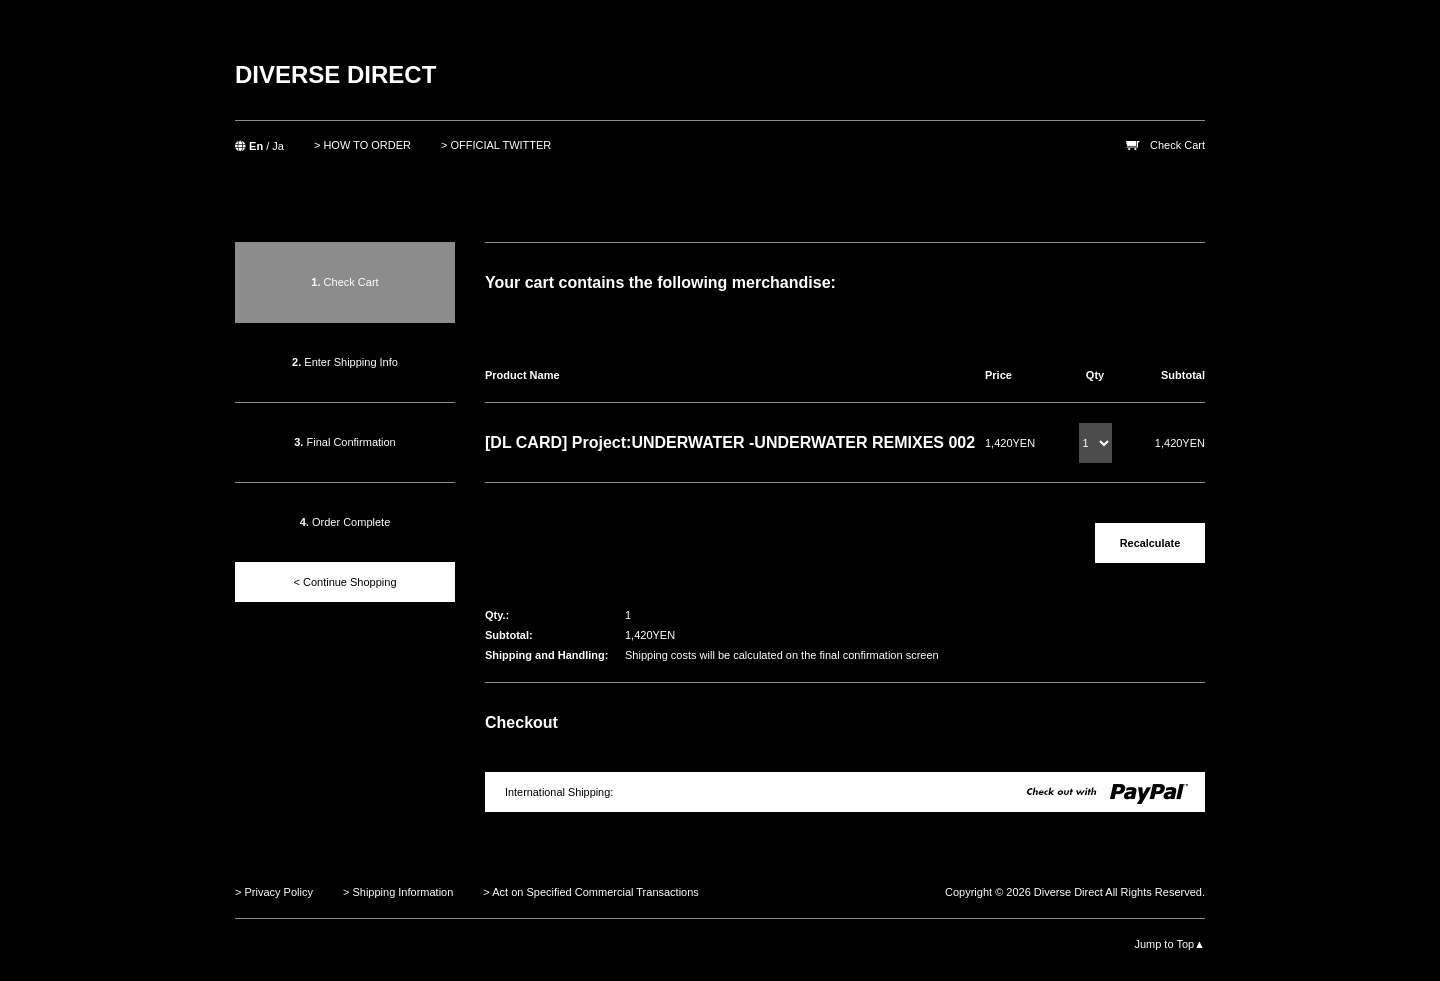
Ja (278, 146)
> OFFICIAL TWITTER (496, 145)
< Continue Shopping (344, 582)
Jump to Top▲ (1169, 944)
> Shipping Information (398, 892)
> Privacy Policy (274, 892)
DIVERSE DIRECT (335, 74)
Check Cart (1177, 145)
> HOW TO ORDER (362, 145)
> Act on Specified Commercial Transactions (591, 892)
